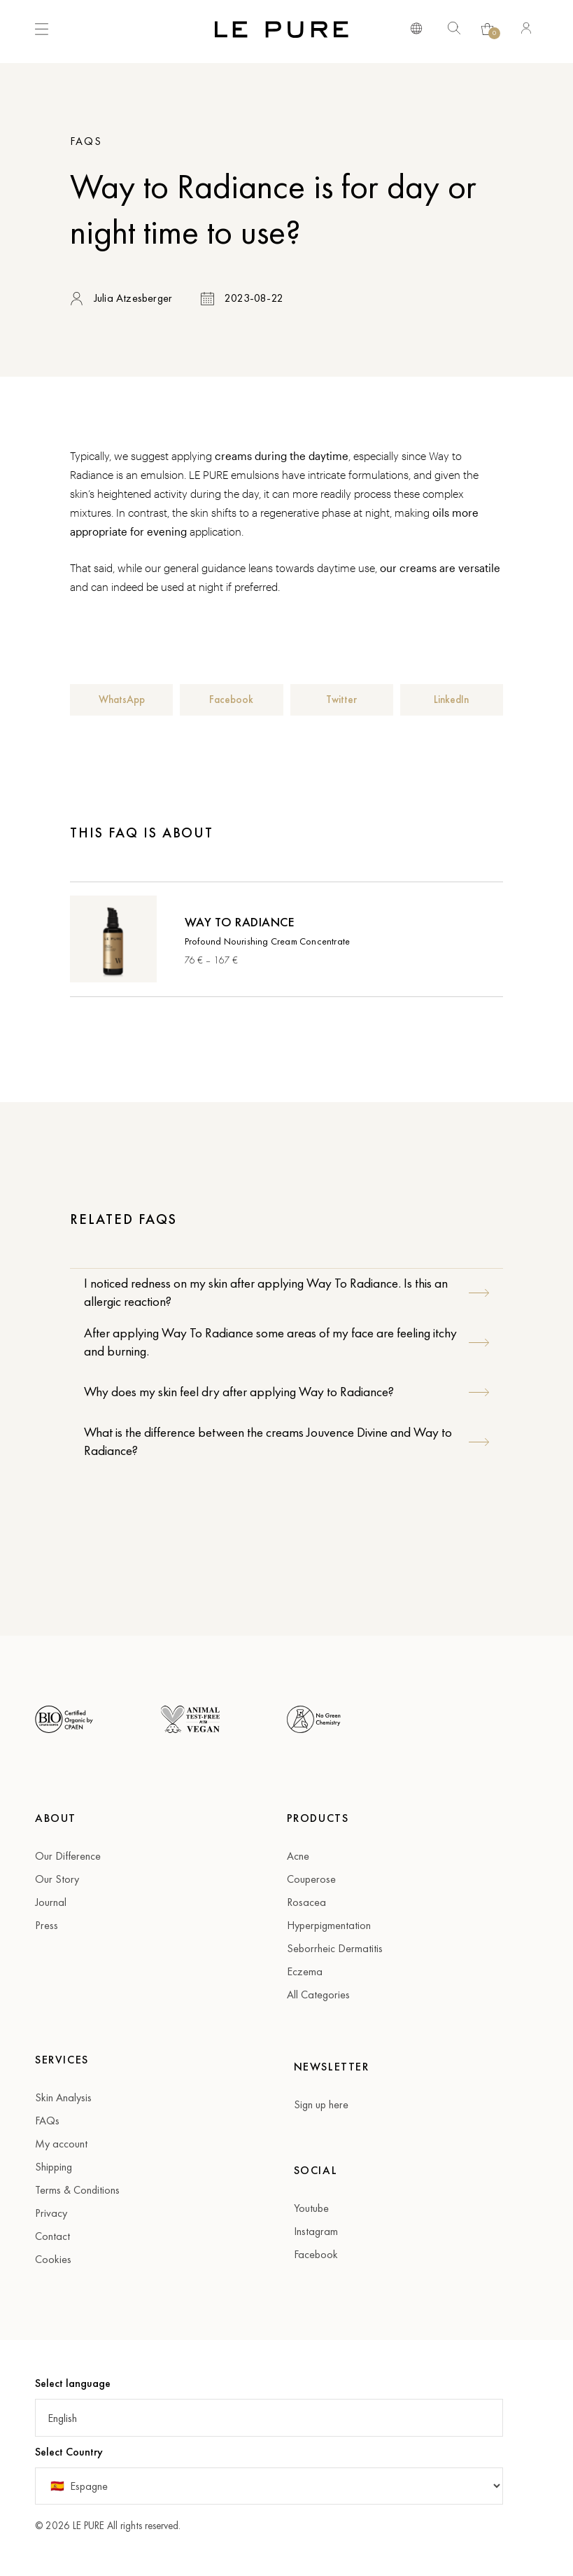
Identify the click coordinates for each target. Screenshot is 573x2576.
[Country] (269, 2486)
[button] (121, 700)
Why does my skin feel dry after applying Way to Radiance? (239, 1391)
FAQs (86, 141)
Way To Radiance (240, 922)
